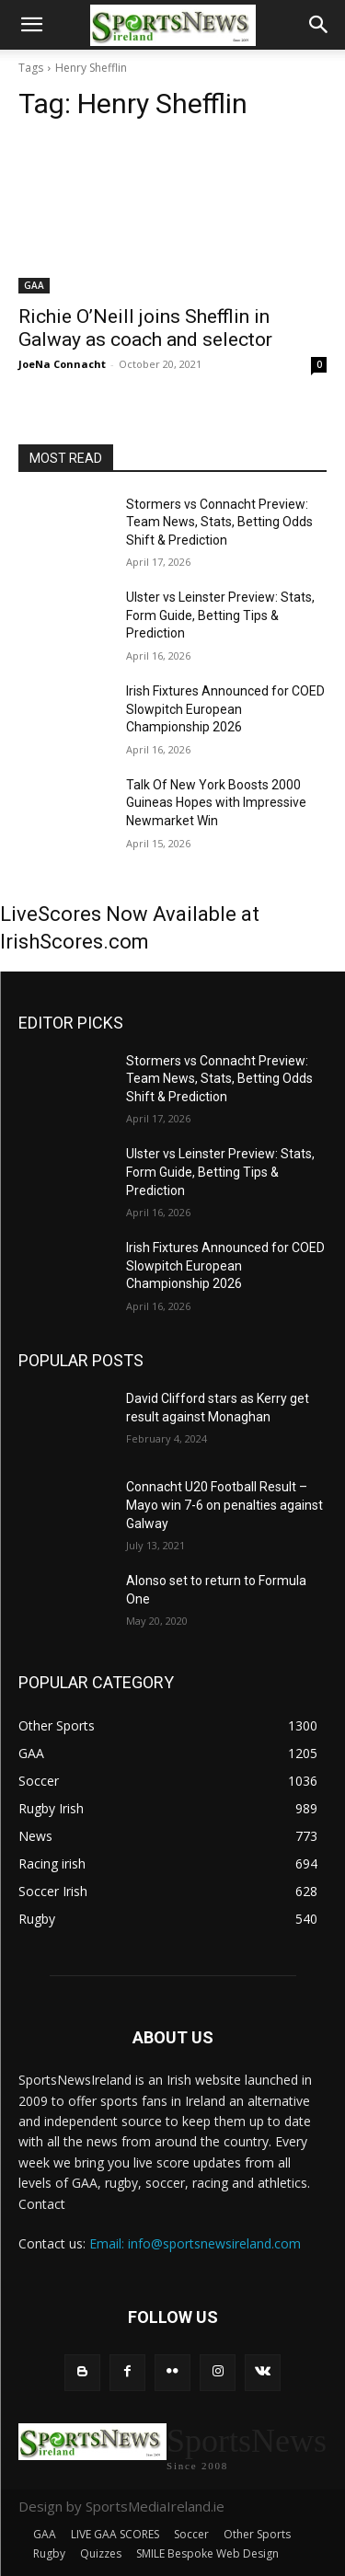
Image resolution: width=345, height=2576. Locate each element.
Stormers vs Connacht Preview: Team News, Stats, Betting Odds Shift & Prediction (219, 522)
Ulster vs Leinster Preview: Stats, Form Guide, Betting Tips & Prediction (220, 615)
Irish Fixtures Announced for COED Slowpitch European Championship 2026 (225, 709)
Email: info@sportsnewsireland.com (195, 2243)
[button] (31, 25)
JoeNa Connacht (62, 364)
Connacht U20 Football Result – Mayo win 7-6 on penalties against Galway (224, 1504)
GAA (34, 285)
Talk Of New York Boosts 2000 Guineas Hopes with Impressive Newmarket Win (216, 802)
